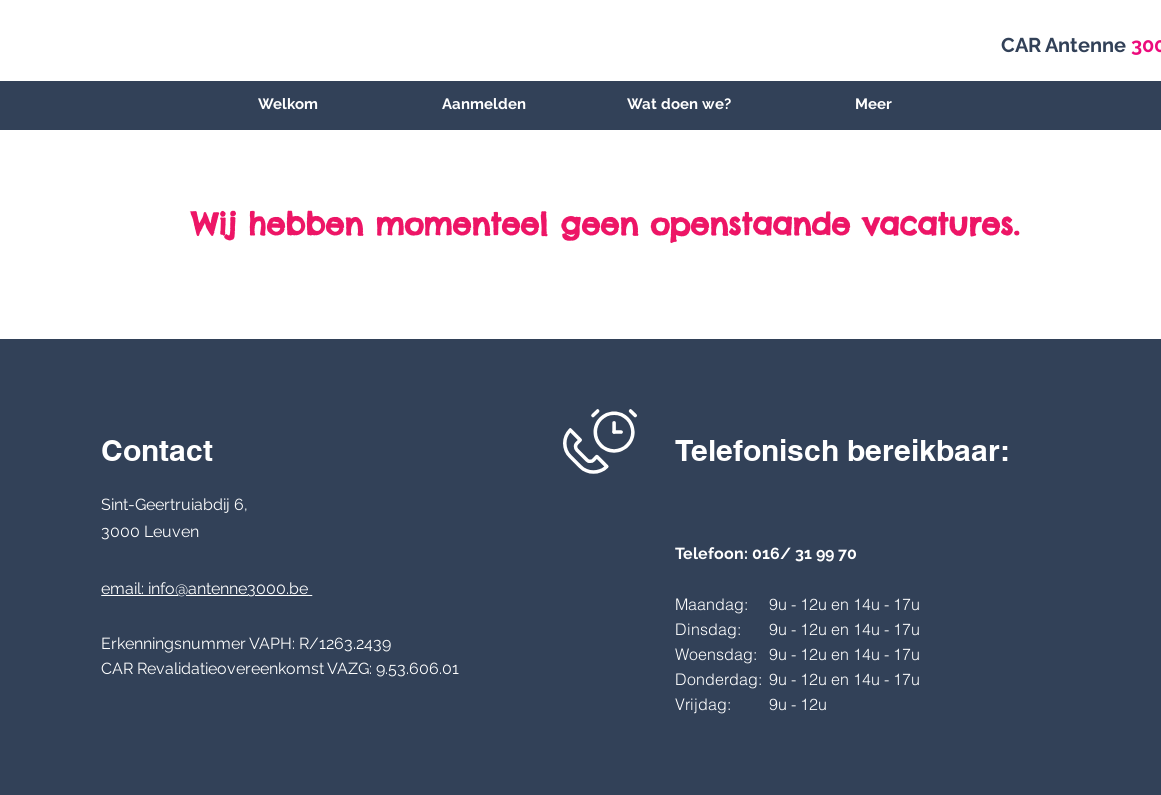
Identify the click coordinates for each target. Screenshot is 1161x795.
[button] (678, 104)
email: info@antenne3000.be (206, 588)
